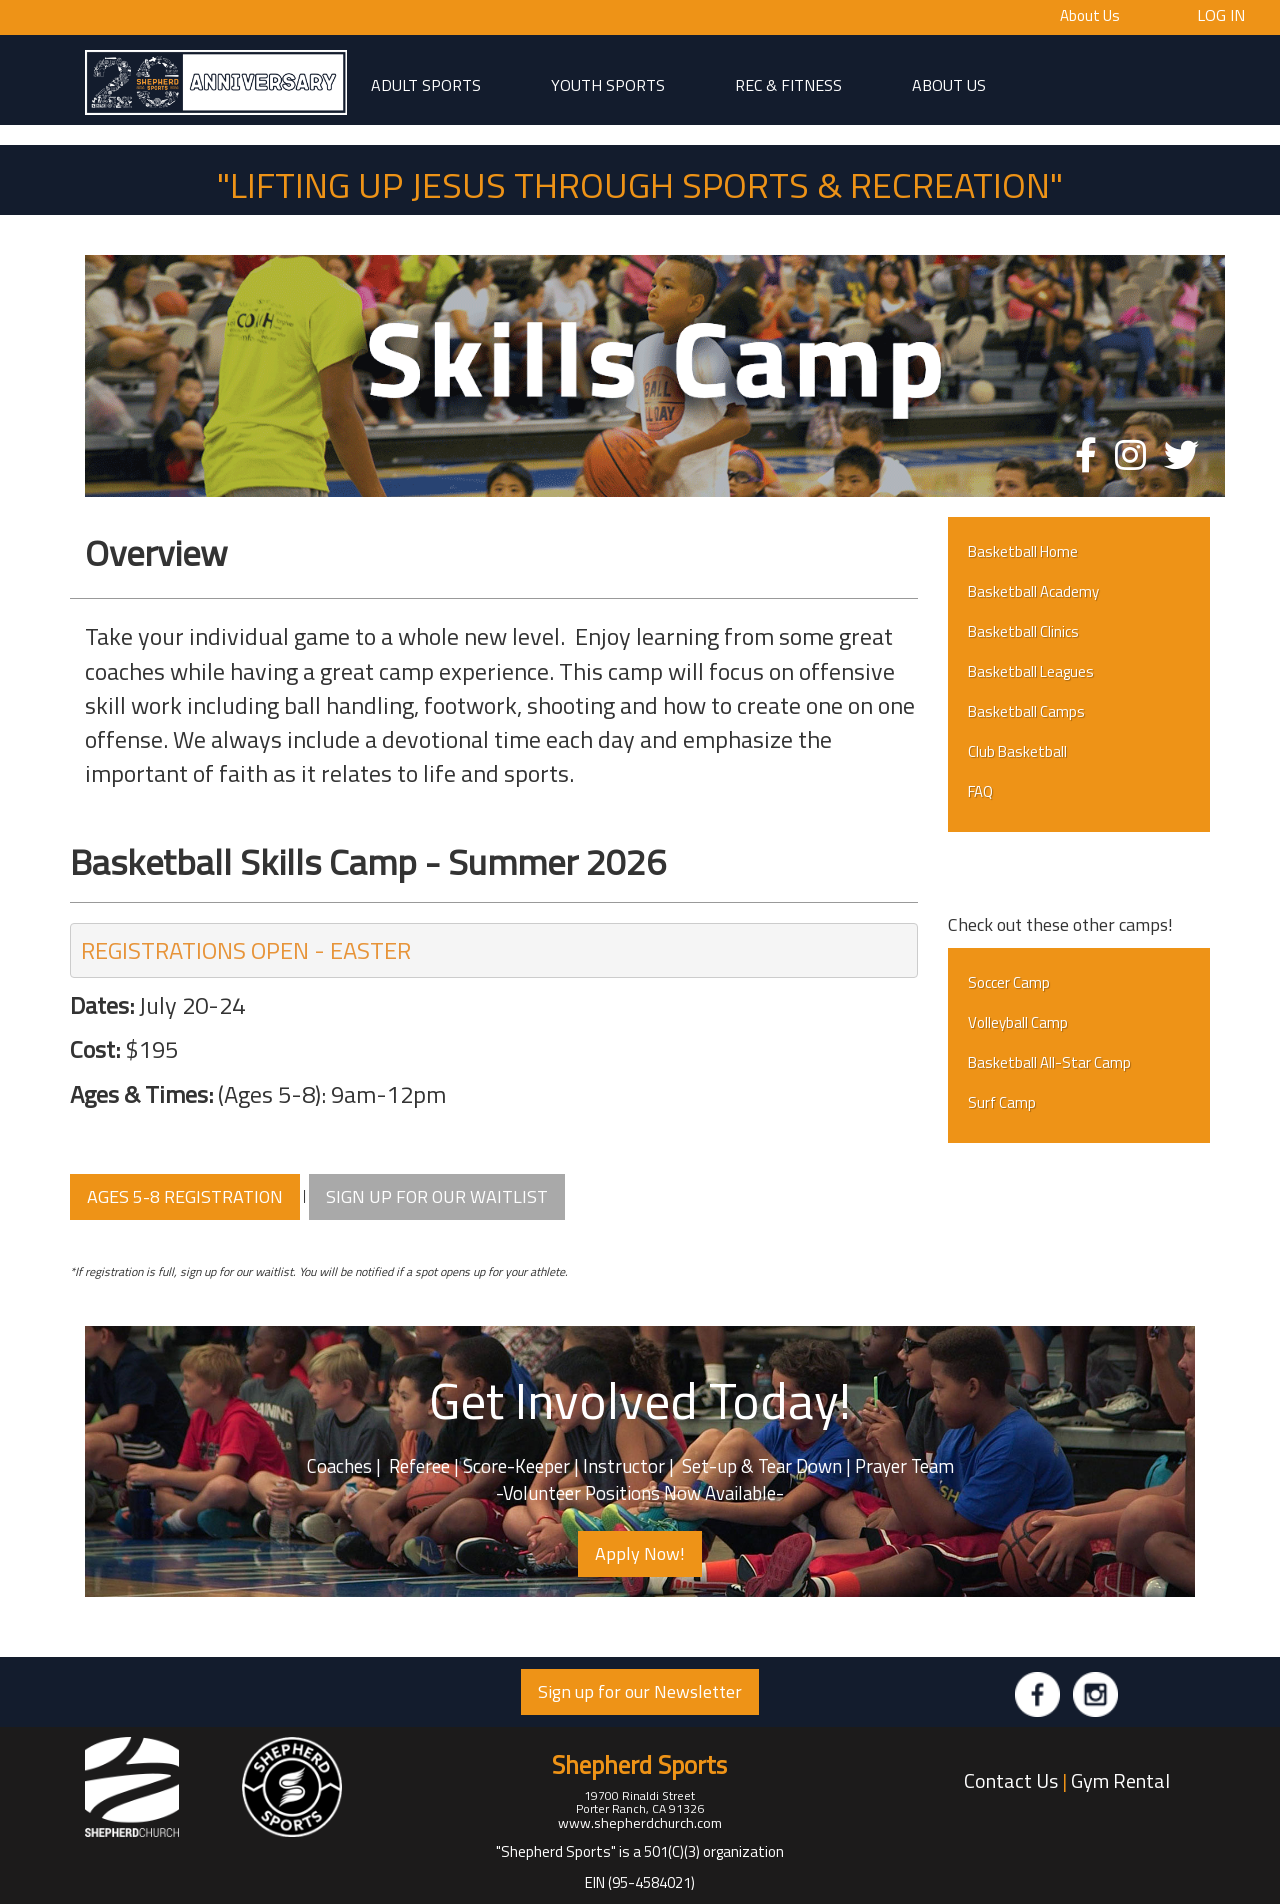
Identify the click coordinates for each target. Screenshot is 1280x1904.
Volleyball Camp (1018, 1022)
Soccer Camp (1009, 982)
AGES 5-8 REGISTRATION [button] (185, 1196)
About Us (1090, 15)
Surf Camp (1002, 1102)
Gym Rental (1120, 1780)
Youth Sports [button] (608, 84)
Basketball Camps (1026, 711)
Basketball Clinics (1023, 631)
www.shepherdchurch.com (640, 1822)
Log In (1221, 14)
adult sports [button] (426, 84)
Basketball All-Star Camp (1049, 1062)
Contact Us (1011, 1780)
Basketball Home (1023, 551)
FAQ (980, 791)
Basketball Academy (1033, 591)
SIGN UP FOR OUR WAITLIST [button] (437, 1196)
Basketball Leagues (1031, 671)
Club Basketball (1017, 751)
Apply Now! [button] (640, 1553)
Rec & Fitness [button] (788, 84)
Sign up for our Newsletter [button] (640, 1691)
